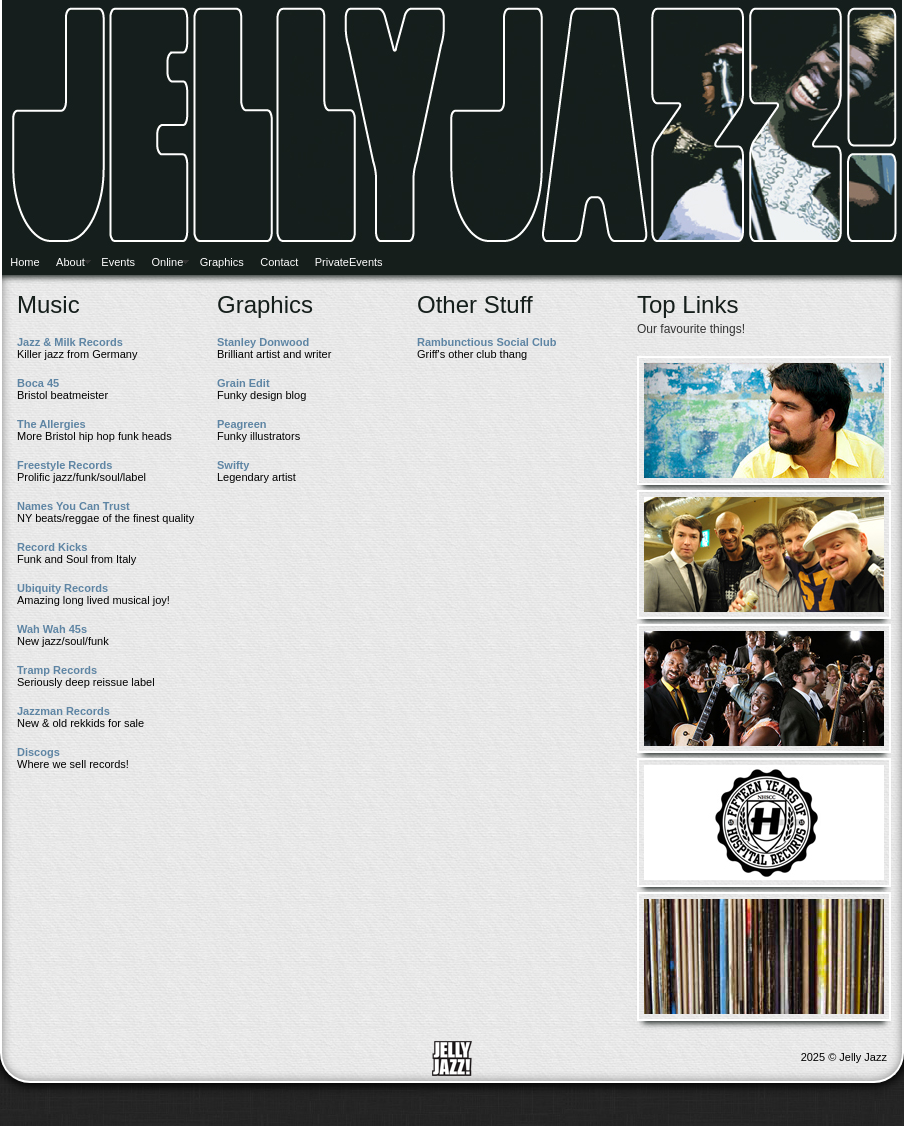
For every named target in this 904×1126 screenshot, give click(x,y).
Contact (279, 262)
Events (118, 262)
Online (167, 262)
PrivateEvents (349, 262)
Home (24, 262)
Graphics (222, 262)
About (70, 262)
